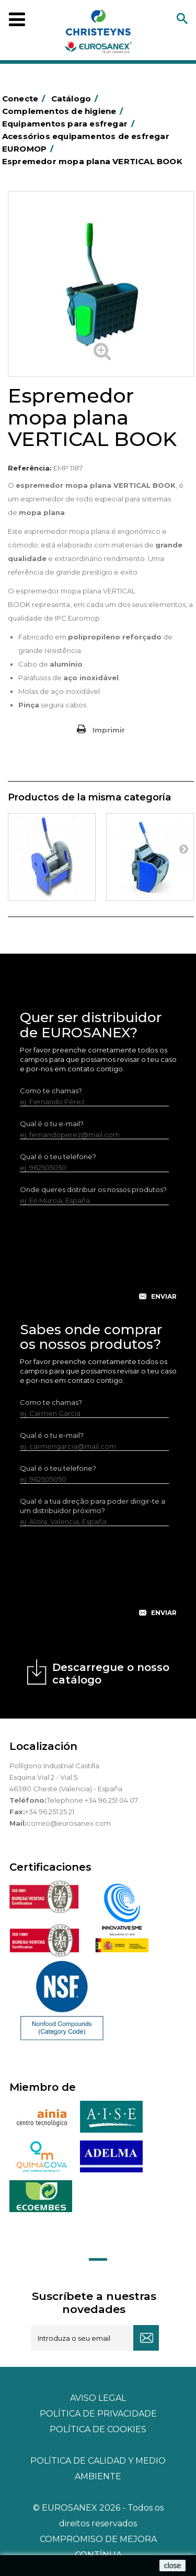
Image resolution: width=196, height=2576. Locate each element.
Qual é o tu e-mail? (52, 1123)
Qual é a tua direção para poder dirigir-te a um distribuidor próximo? (92, 1506)
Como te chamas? (51, 1090)
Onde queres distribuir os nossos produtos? (93, 1189)
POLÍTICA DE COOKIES (98, 2429)
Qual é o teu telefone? (58, 1156)
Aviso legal (98, 2398)
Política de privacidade (98, 2414)
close (172, 2565)
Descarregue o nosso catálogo (110, 1673)
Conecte (25, 99)
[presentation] (99, 1261)
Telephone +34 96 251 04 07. (93, 1800)
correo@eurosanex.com (69, 1823)
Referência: (30, 468)
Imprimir (109, 730)
